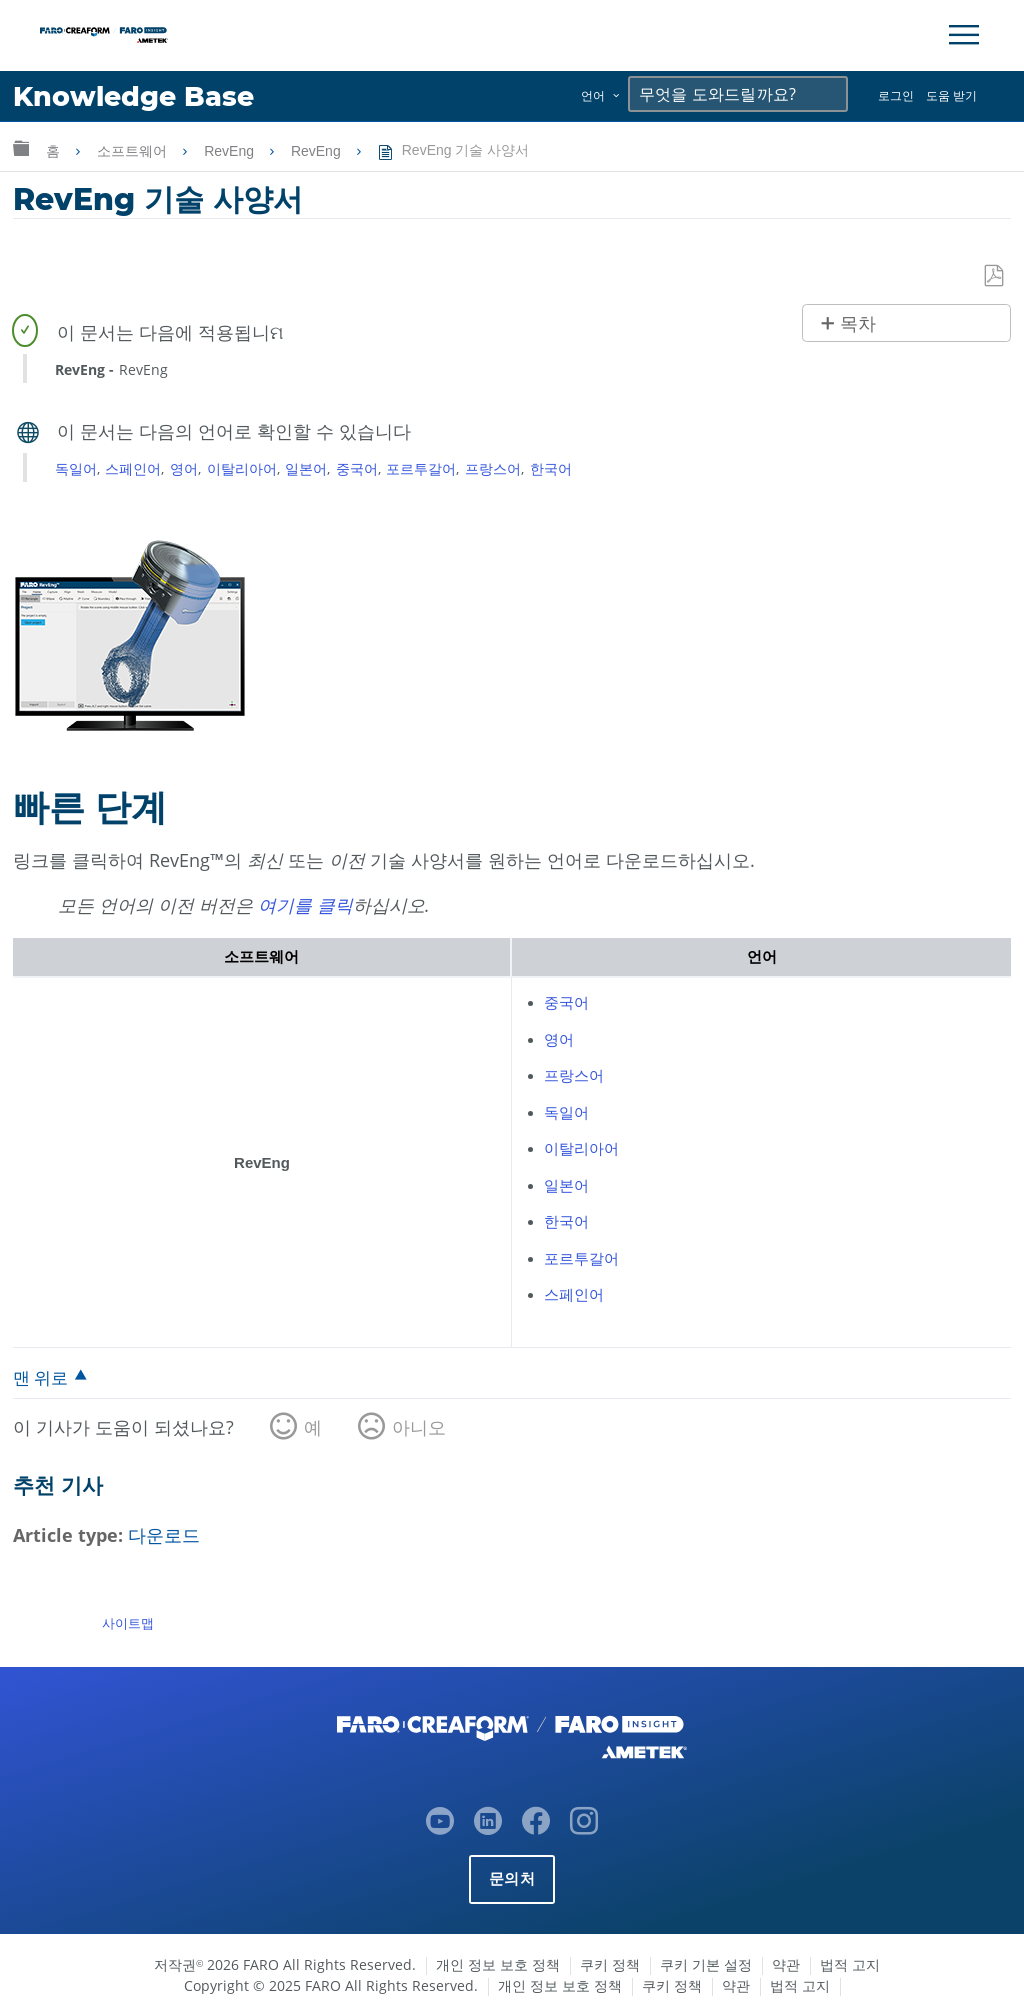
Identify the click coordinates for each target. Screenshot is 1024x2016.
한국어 (551, 468)
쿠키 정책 (610, 1964)
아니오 (419, 1427)
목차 (858, 324)
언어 (593, 95)
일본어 (306, 468)
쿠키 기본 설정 (706, 1964)
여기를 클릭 (305, 905)
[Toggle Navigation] (964, 35)
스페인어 (133, 468)
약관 (786, 1964)
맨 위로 (40, 1377)
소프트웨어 (134, 151)
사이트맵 (128, 1623)
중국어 (357, 468)
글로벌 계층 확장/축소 (21, 147)
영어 (184, 468)
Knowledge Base (134, 96)
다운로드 (164, 1535)
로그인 (896, 95)
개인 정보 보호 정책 (498, 1964)
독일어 (76, 468)
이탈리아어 (242, 468)
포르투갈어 (421, 468)
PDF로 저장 (995, 276)
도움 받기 (951, 95)
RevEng (231, 151)
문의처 (512, 1878)
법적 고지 (850, 1964)
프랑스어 (493, 468)
